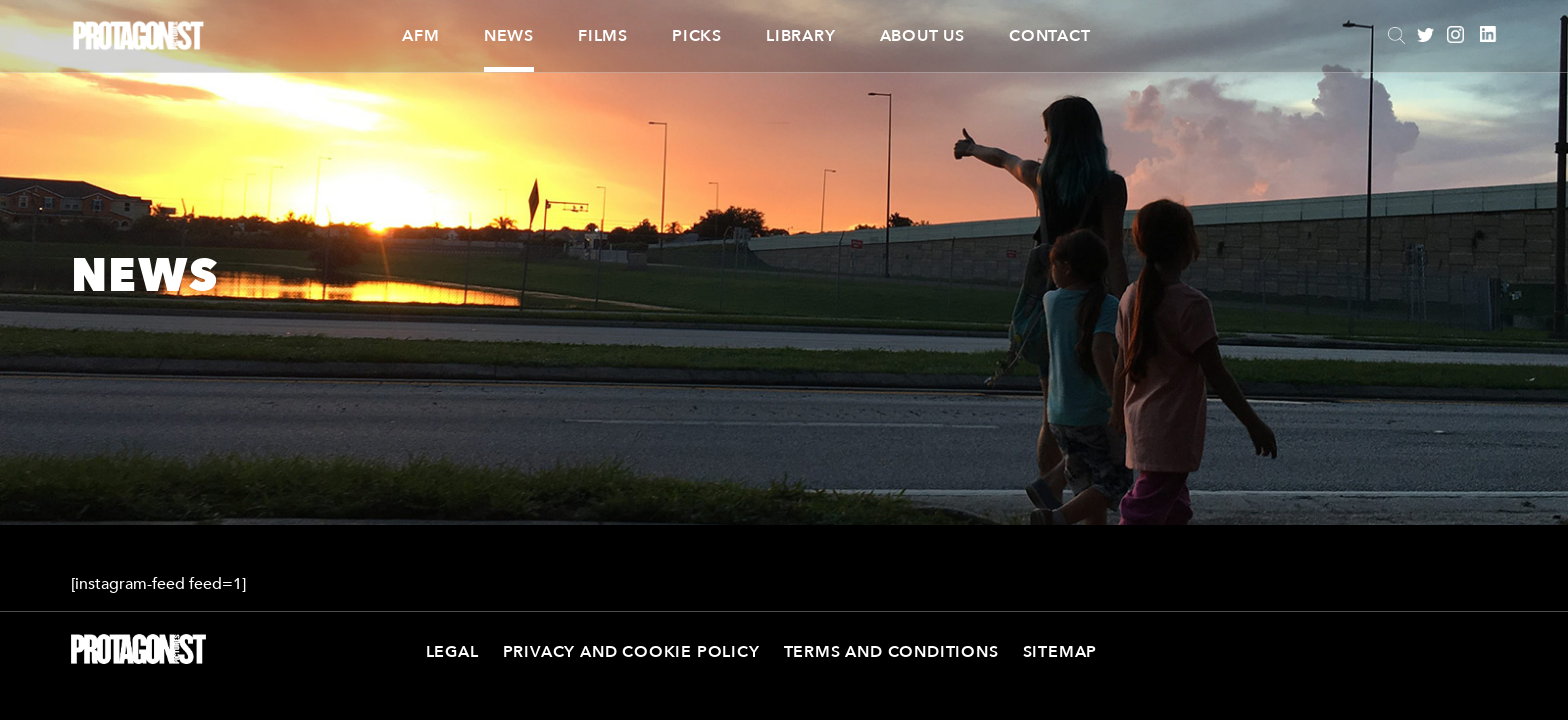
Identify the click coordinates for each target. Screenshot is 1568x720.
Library (801, 36)
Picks (697, 36)
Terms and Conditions (891, 652)
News (509, 36)
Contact (1050, 36)
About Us (922, 36)
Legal (452, 652)
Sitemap (1060, 652)
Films (603, 36)
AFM (420, 36)
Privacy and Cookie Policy (631, 652)
